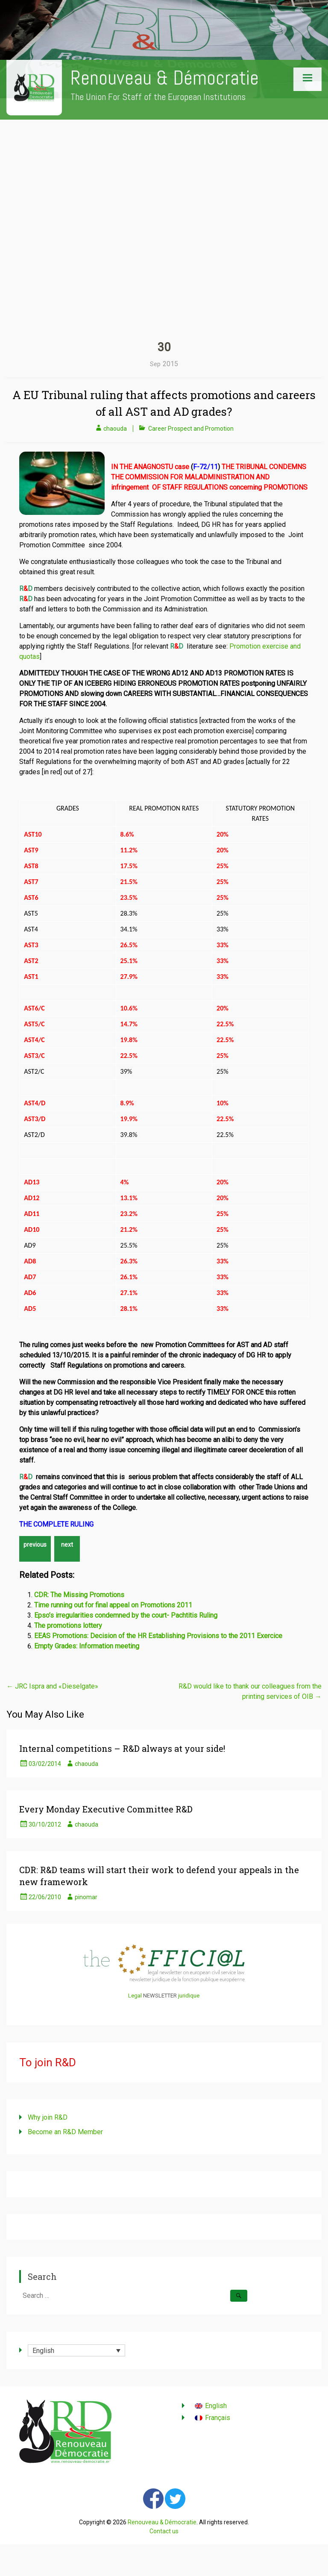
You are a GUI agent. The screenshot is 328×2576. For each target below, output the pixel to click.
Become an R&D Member (65, 2132)
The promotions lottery (68, 1625)
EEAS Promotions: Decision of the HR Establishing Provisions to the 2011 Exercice (158, 1636)
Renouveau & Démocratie (164, 78)
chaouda (115, 428)
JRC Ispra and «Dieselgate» (52, 1686)
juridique (188, 1995)
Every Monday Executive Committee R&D (106, 1809)
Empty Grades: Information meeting (86, 1646)
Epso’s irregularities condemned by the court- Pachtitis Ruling (125, 1615)
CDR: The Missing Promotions (79, 1595)
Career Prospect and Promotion (191, 428)
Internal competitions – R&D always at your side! (122, 1748)
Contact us (164, 2531)
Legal (135, 1995)
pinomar (86, 1897)
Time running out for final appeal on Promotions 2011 (113, 1605)
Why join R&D (47, 2117)
